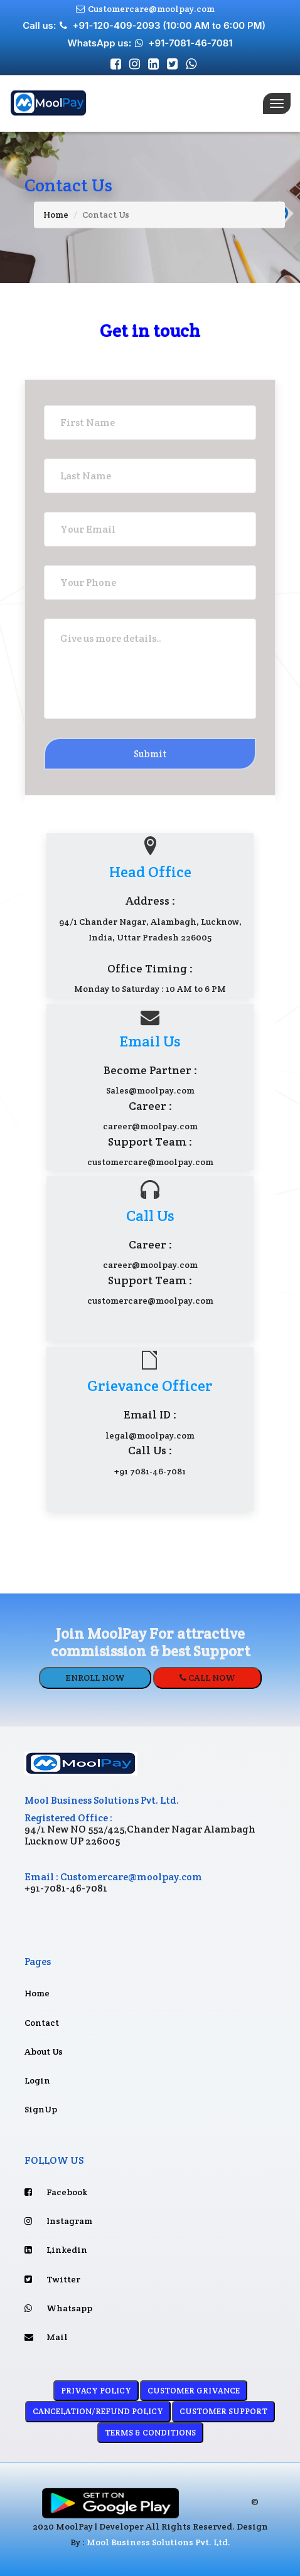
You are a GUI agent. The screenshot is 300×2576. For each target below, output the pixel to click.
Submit (150, 754)
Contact (47, 2022)
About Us (48, 2051)
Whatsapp (58, 2308)
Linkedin (55, 2249)
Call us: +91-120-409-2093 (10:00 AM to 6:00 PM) (145, 25)
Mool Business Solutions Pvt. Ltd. (158, 2542)
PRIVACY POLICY (96, 2390)
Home (55, 214)
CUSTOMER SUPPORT (223, 2411)
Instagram (58, 2221)
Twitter (52, 2279)
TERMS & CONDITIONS (150, 2432)
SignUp (45, 2109)
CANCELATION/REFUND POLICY (98, 2411)
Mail (46, 2337)
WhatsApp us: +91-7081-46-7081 (149, 43)
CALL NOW (207, 1677)
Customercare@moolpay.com (144, 8)
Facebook (55, 2192)
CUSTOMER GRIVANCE (193, 2390)
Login (42, 2080)
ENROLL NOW (95, 1677)
